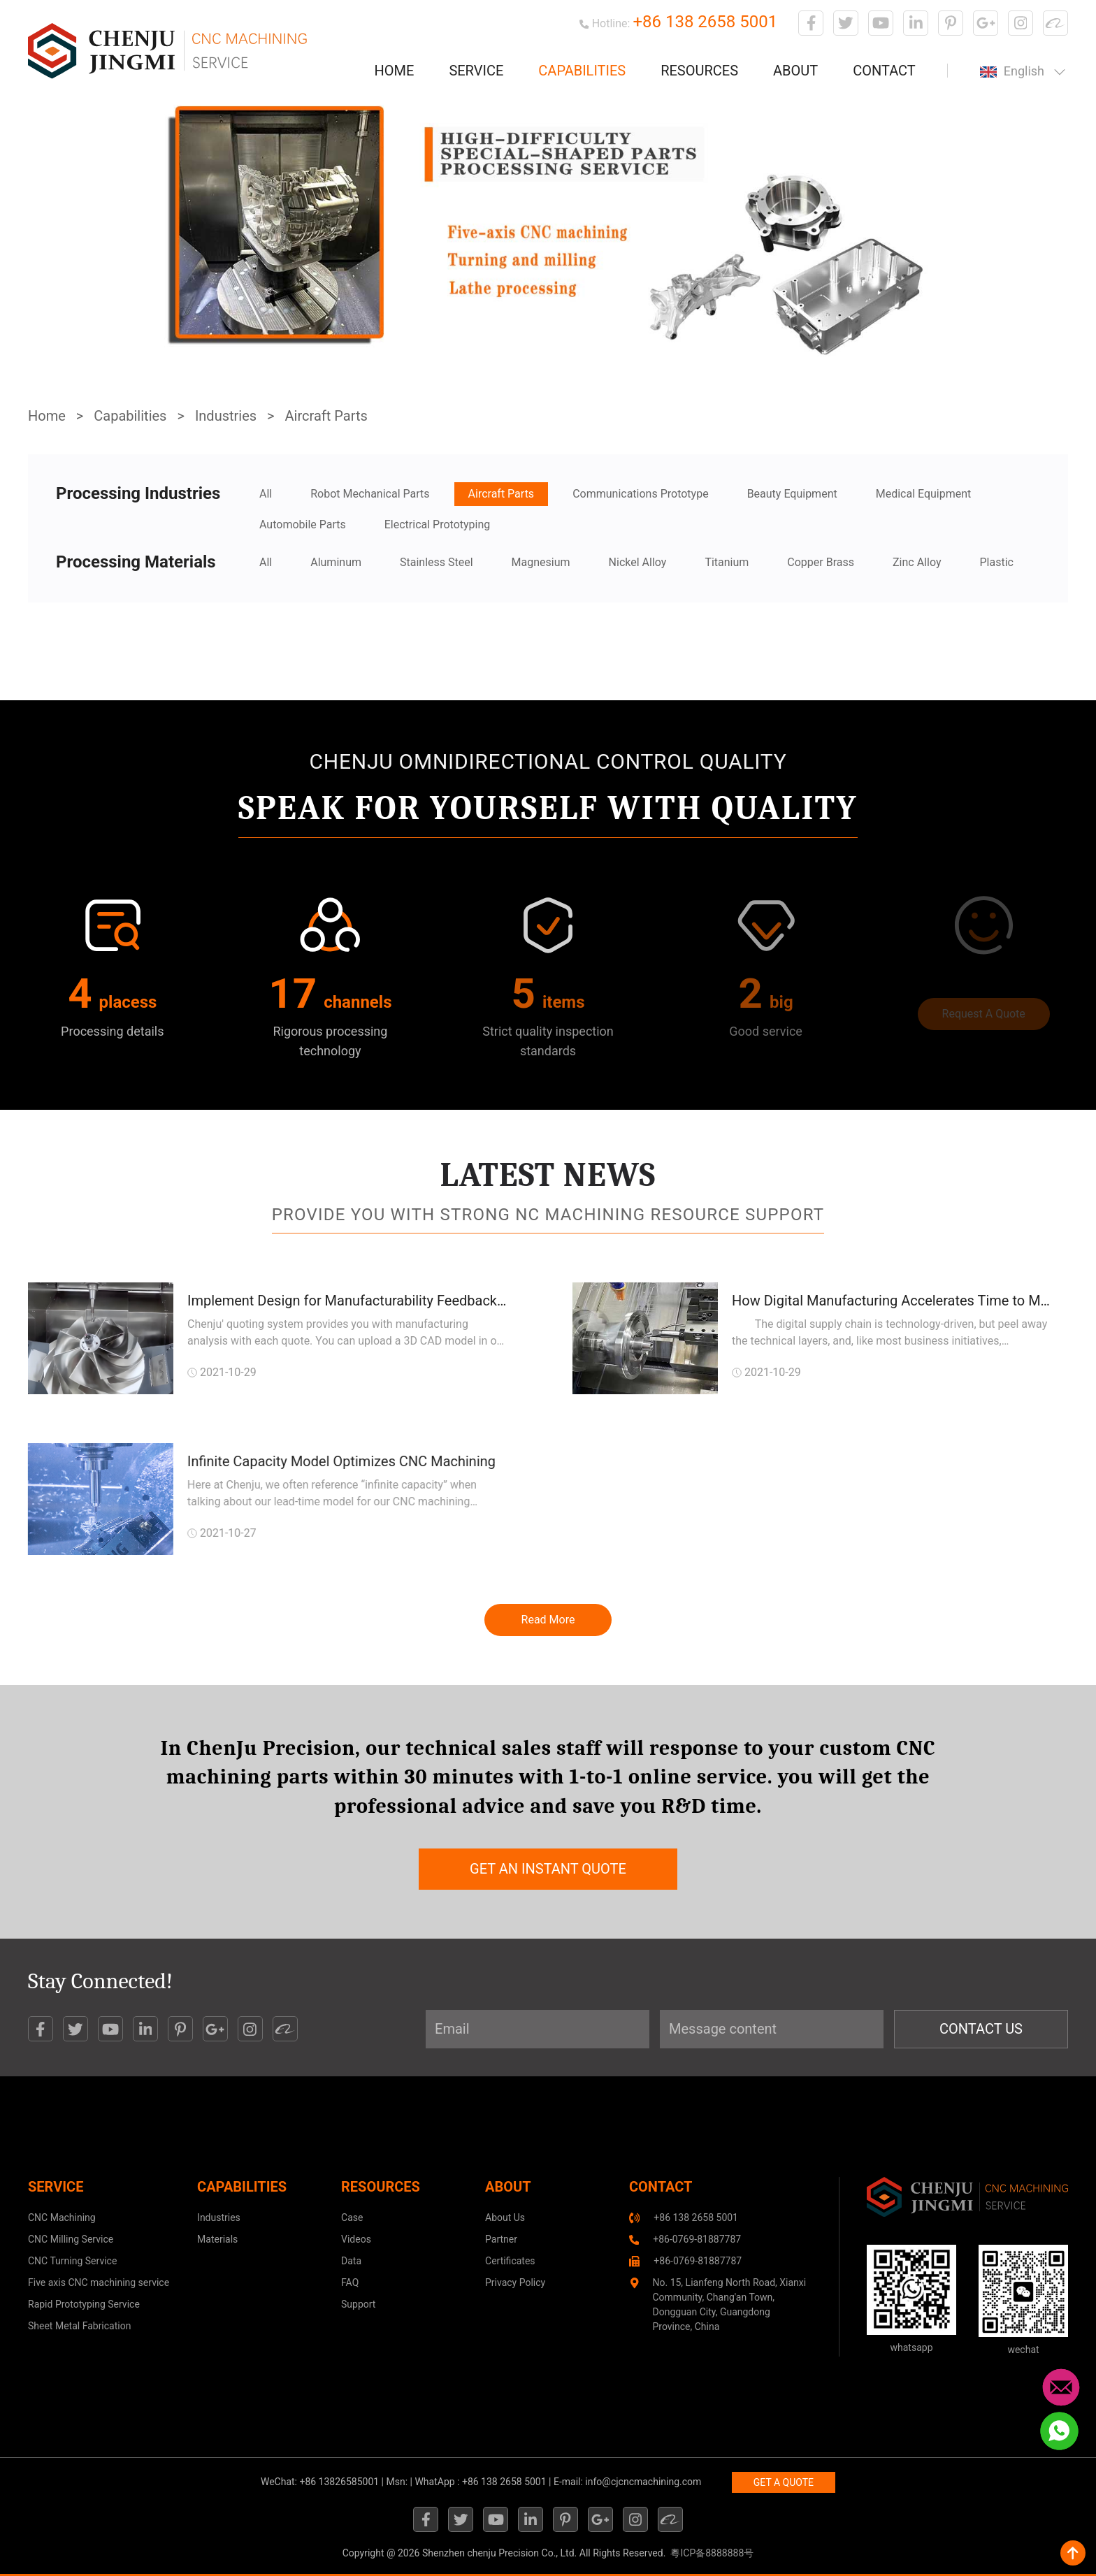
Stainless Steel (436, 562)
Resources (699, 70)
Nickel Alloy (638, 562)
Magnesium (541, 562)
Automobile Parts (302, 524)
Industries (226, 415)
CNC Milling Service (70, 2239)
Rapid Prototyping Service (84, 2304)
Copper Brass (820, 562)
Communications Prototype (640, 493)
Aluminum (335, 562)
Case (352, 2217)
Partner (501, 2239)
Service (476, 70)
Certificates (510, 2260)
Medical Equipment (924, 493)
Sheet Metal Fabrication (79, 2325)
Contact (884, 70)
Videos (356, 2239)
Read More (548, 1619)
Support (358, 2304)
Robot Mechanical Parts (369, 493)
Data (351, 2260)
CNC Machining (62, 2217)
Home (394, 70)
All (265, 493)
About (795, 70)
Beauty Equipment (792, 493)
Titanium (727, 562)
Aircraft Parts (326, 415)
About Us (505, 2217)
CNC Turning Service (72, 2260)
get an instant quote (548, 1868)
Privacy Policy (515, 2282)
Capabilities (582, 70)
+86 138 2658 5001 (705, 21)
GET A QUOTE (784, 2482)
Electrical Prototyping (437, 524)
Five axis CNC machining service (98, 2282)
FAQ (350, 2282)
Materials (217, 2239)
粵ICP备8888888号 (712, 2553)
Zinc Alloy (917, 562)
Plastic (996, 562)
